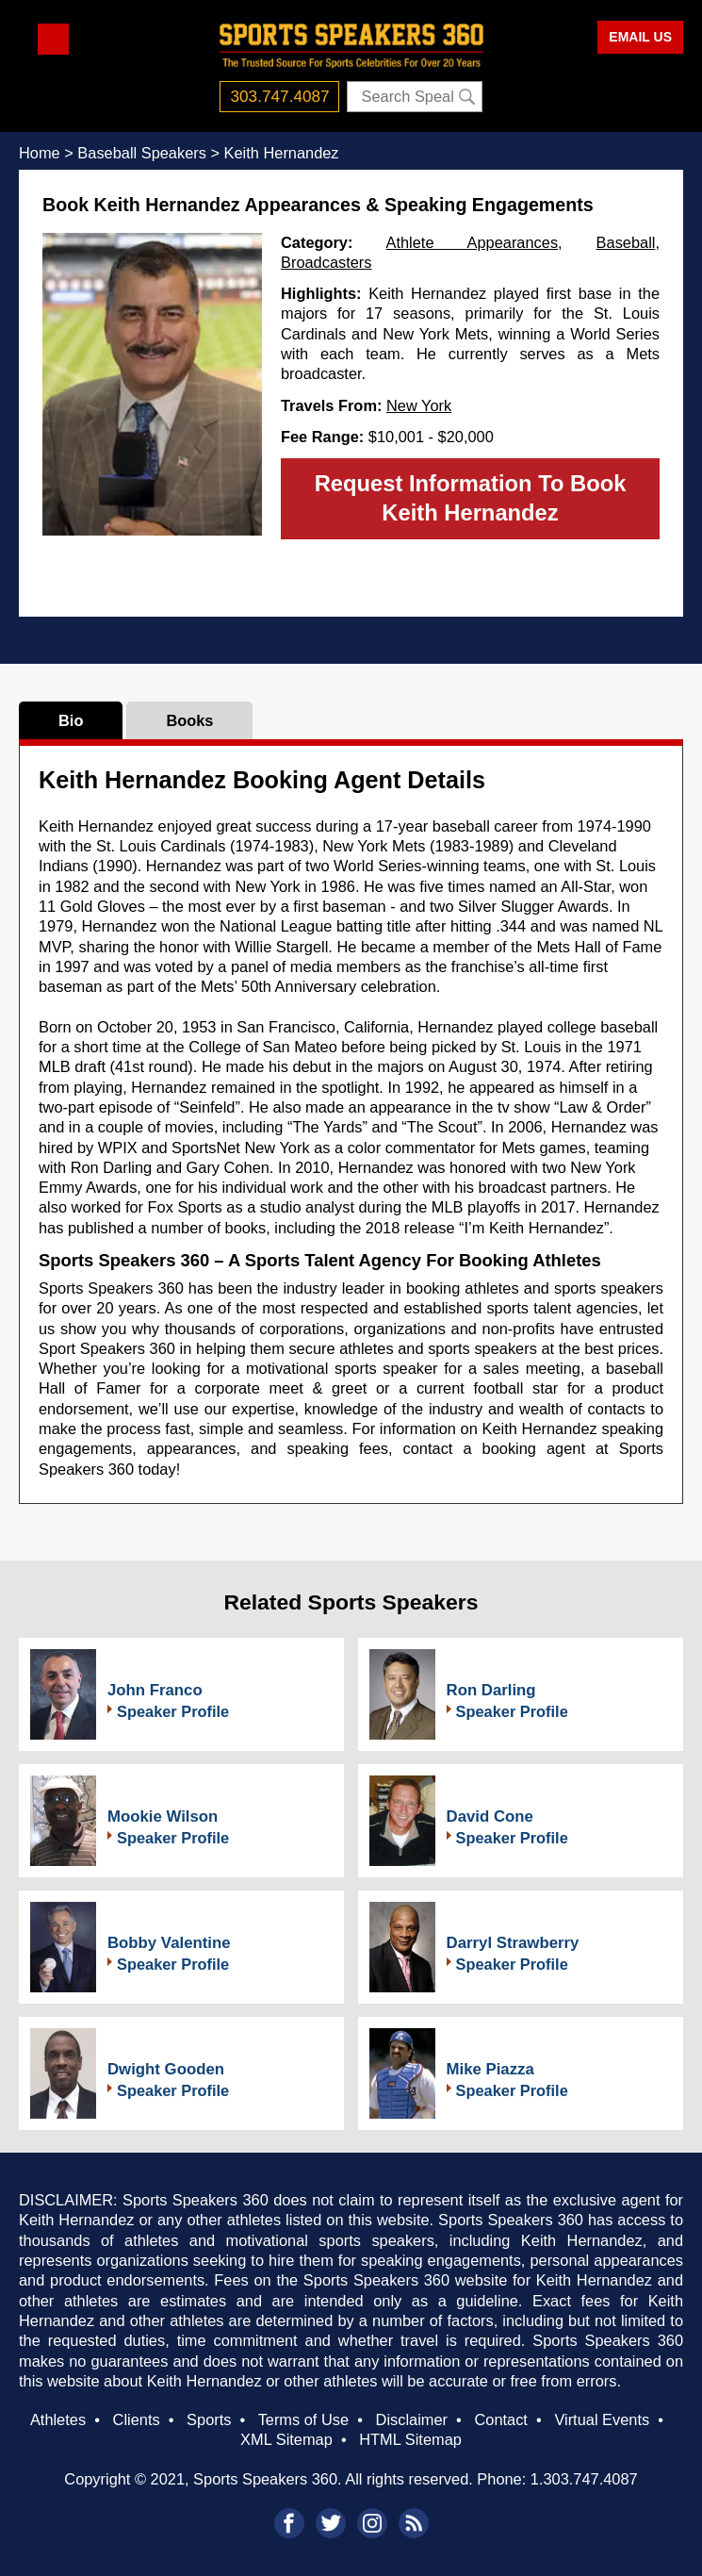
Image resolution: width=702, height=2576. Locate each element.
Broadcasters (326, 262)
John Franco (155, 1690)
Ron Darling (491, 1690)
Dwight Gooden (165, 2069)
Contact (500, 2419)
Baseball (626, 242)
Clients (136, 2419)
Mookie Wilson (162, 1816)
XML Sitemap (286, 2439)
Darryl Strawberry (513, 1943)
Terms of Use (303, 2419)
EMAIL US (640, 36)
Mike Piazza (490, 2069)
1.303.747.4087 (584, 2478)
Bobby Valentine (169, 1943)
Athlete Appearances (472, 242)
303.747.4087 (280, 96)
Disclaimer (412, 2419)
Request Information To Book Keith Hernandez (471, 498)
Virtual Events (601, 2419)
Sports (209, 2419)
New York (418, 405)
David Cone (490, 1816)
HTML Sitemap (410, 2439)
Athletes (58, 2419)
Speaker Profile (173, 1711)
